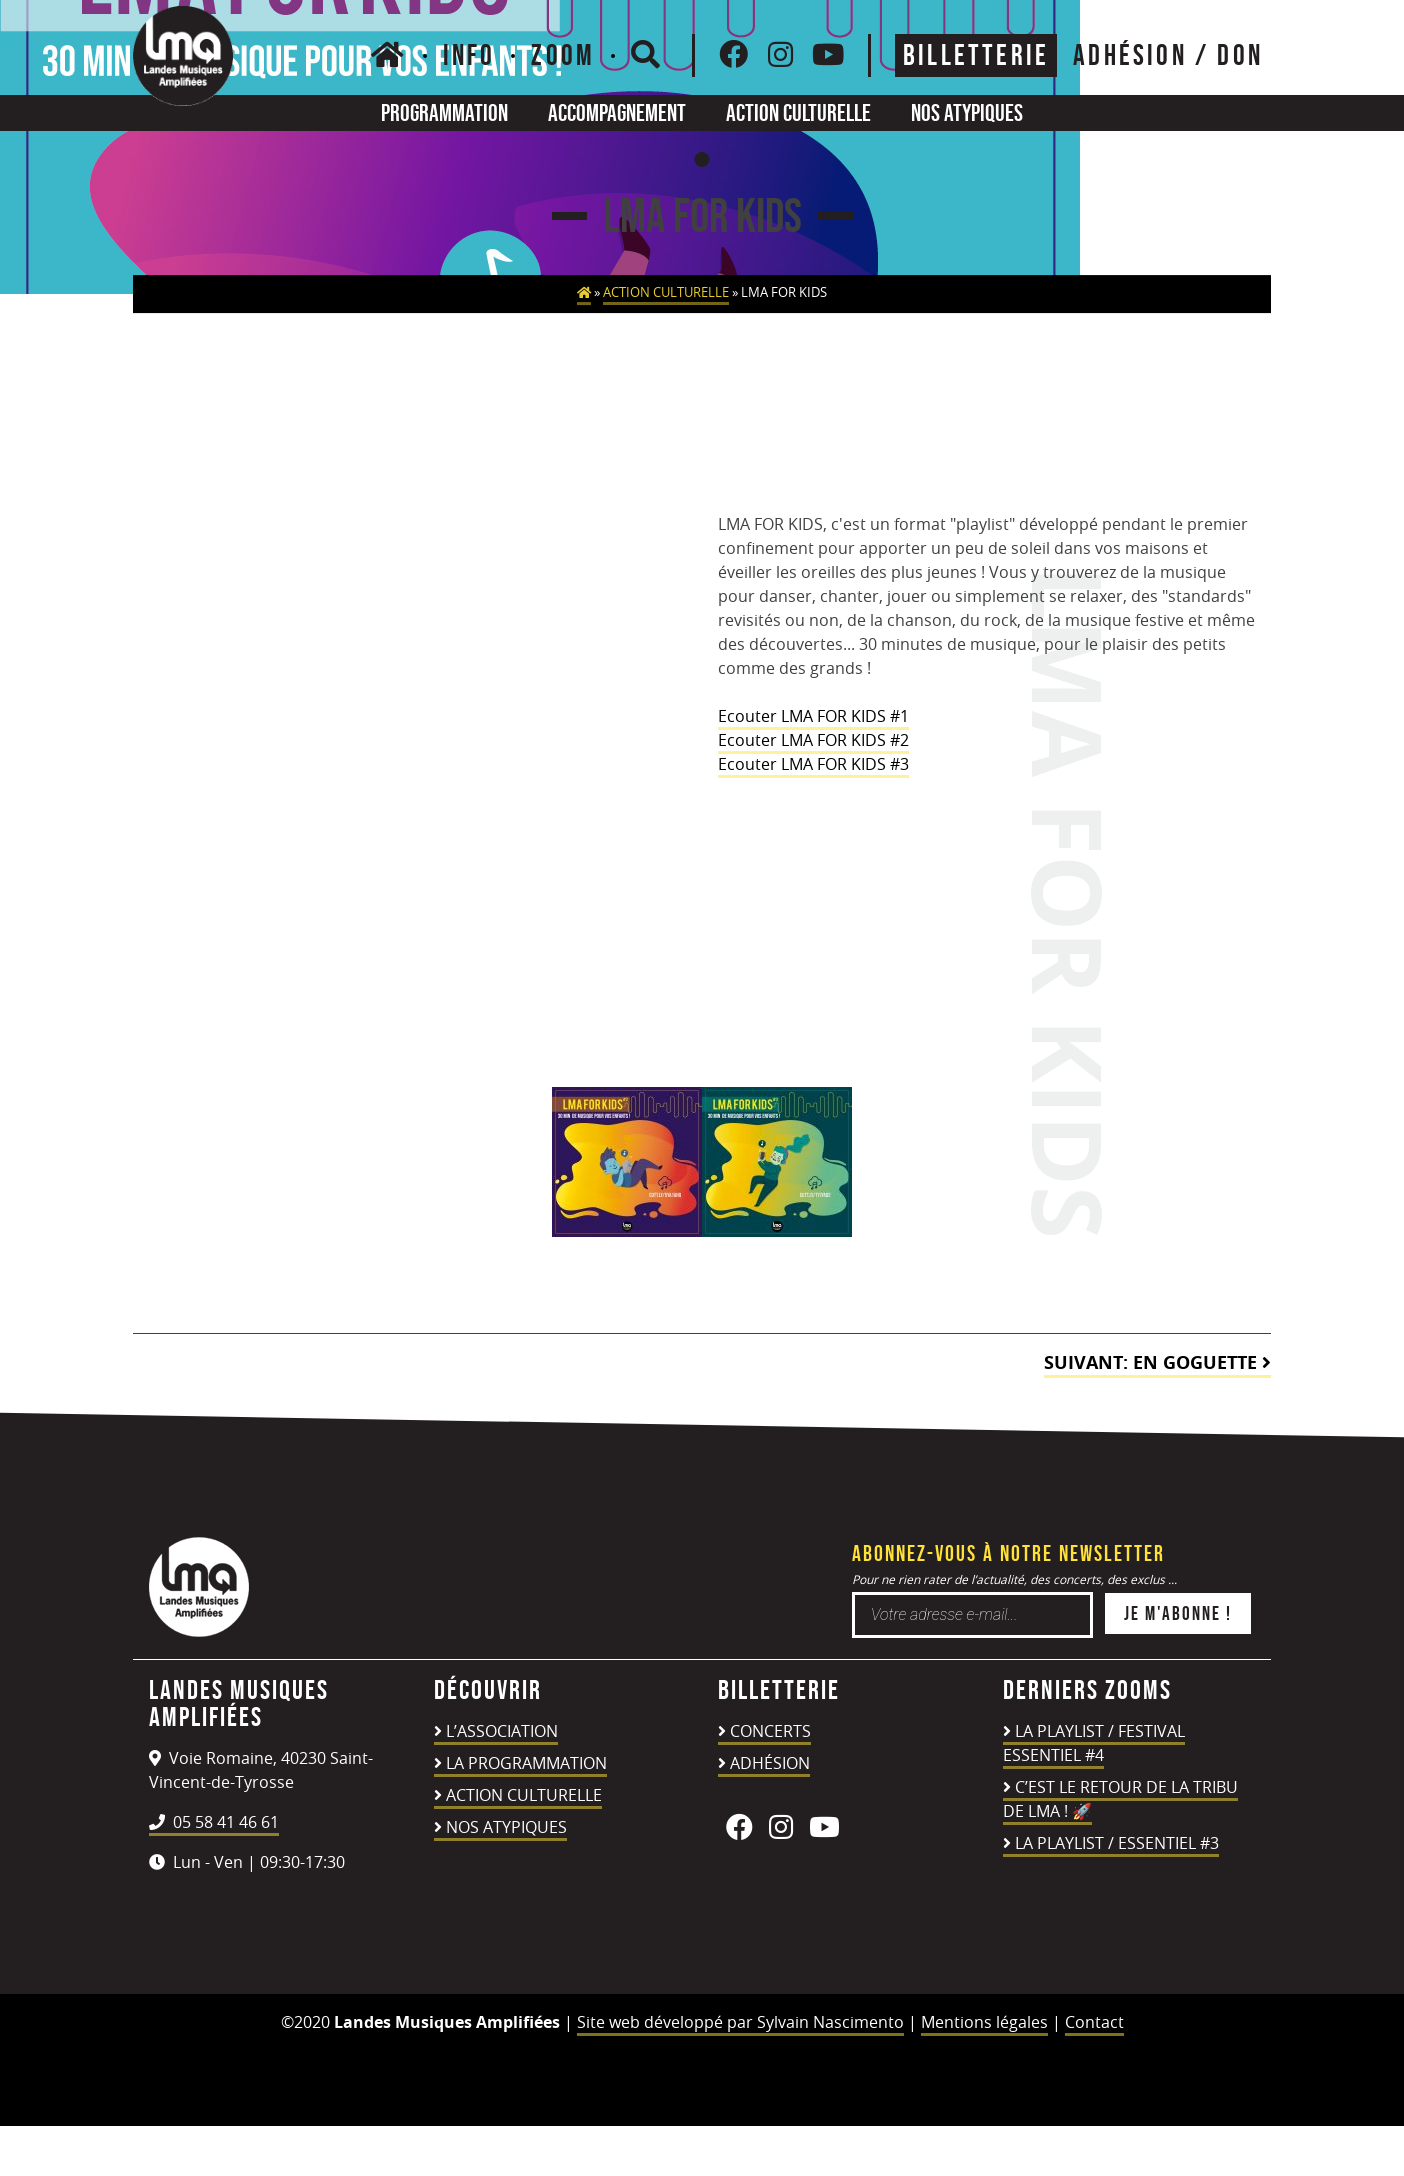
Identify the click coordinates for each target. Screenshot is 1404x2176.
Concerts (770, 1731)
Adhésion (770, 1763)
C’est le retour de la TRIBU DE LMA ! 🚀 (1120, 1799)
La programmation (526, 1763)
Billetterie (976, 55)
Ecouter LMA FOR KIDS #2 (813, 740)
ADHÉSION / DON (1168, 55)
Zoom (563, 55)
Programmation (444, 112)
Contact (1094, 2022)
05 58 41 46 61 (214, 1822)
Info (469, 55)
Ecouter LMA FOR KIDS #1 (813, 716)
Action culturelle (798, 112)
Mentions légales (984, 2022)
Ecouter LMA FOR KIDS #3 (813, 764)
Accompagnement (617, 112)
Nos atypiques (967, 112)
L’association (502, 1731)
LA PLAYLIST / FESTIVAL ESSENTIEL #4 (1094, 1743)
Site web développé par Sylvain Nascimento (740, 2022)
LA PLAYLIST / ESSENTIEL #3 (1117, 1843)
